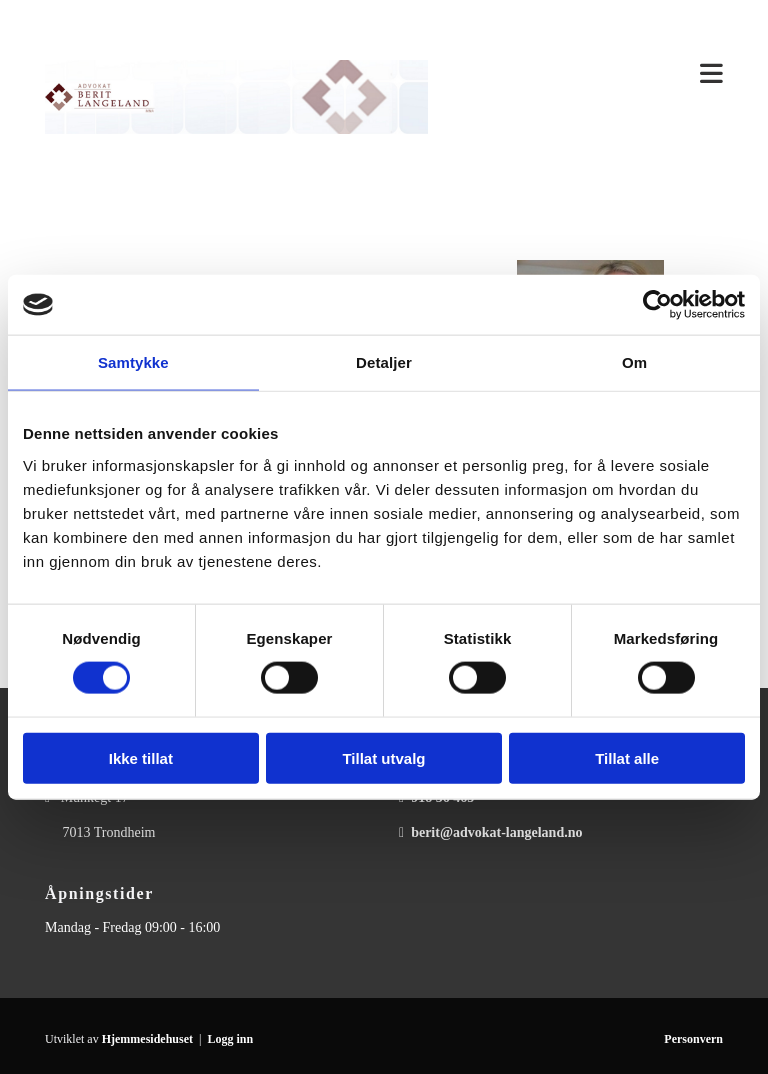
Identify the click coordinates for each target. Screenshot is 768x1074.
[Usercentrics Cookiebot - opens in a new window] (657, 305)
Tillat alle (627, 757)
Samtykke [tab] (133, 362)
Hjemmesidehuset (147, 1039)
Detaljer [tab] (384, 362)
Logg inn (230, 1039)
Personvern (693, 1039)
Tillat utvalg (383, 757)
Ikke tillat (141, 757)
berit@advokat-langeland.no (496, 832)
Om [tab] (634, 362)
